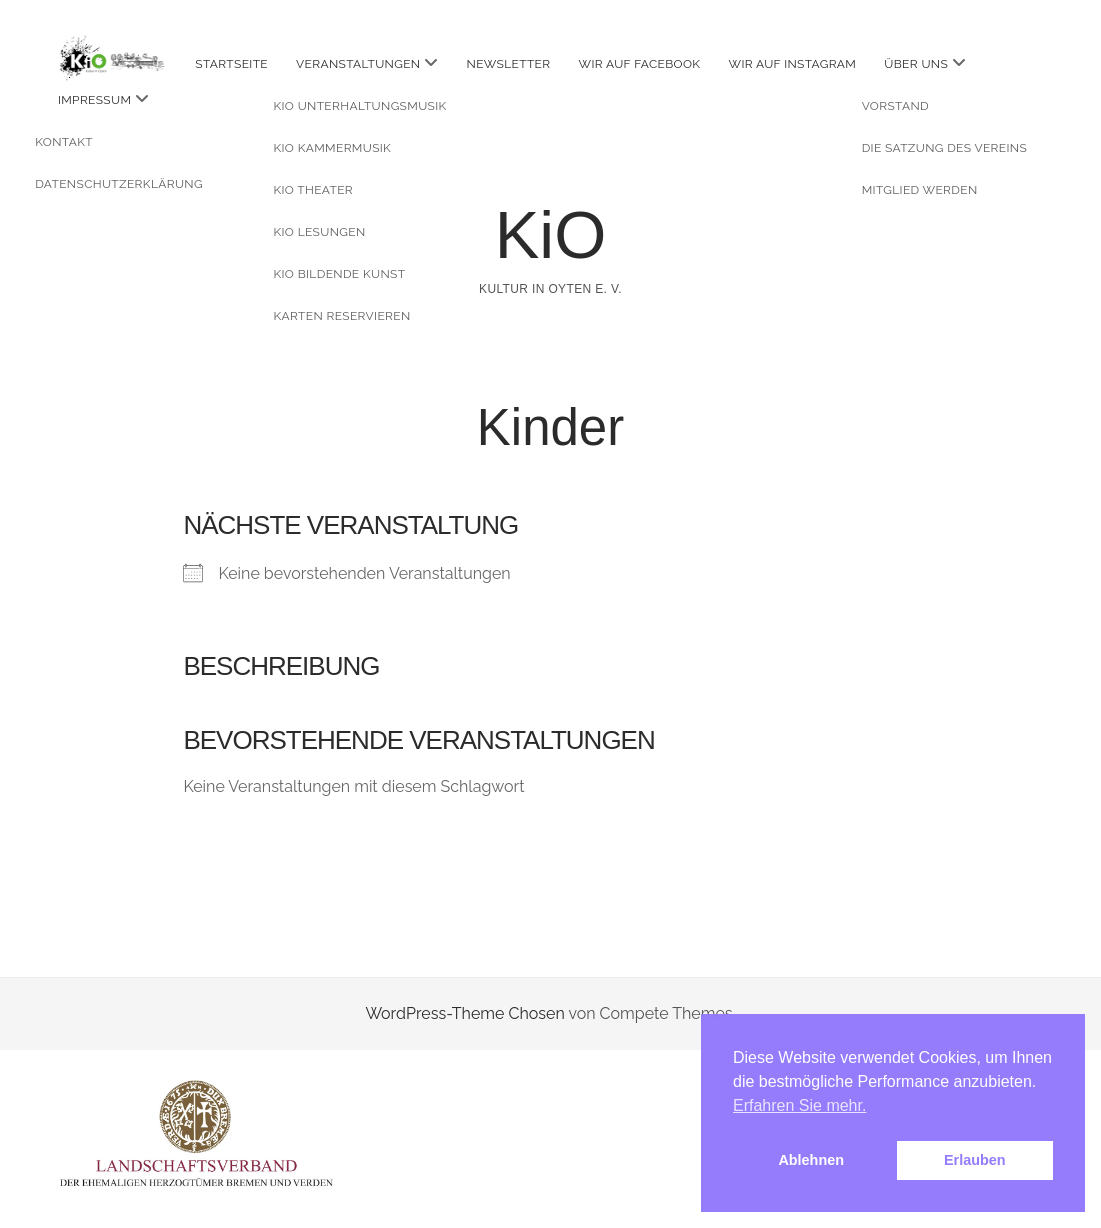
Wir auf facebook (640, 64)
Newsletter (509, 64)
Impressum (94, 100)
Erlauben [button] (975, 1160)
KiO (551, 234)
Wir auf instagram (793, 64)
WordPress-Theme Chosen (464, 1013)
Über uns (916, 64)
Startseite (231, 64)
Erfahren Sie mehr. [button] (799, 1105)
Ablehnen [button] (811, 1160)
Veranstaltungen (358, 64)
